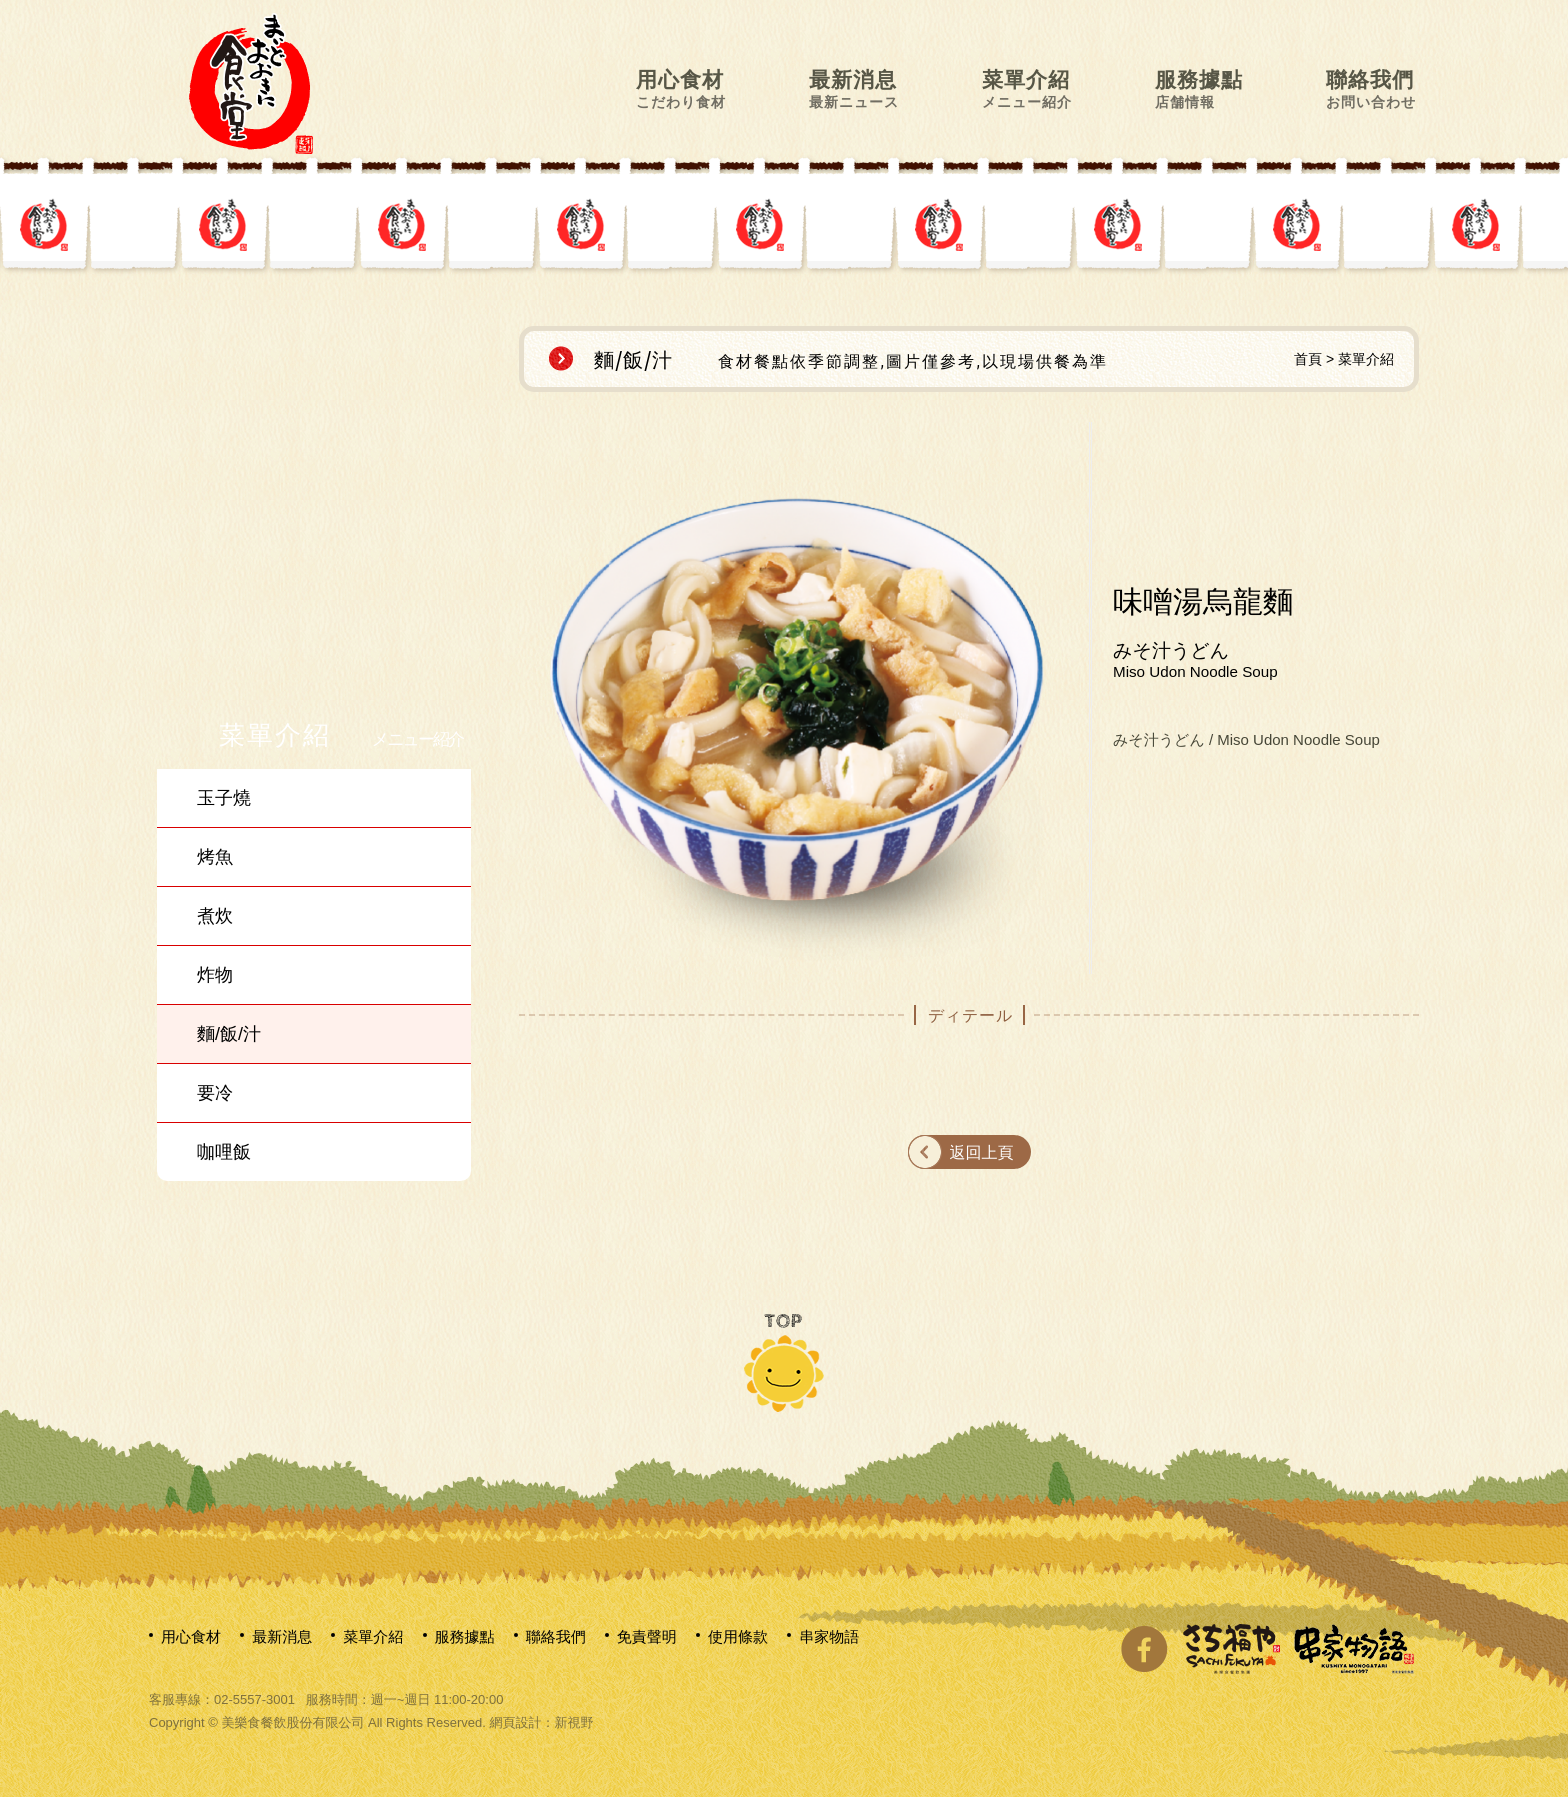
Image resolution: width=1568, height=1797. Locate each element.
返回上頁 (982, 1152)
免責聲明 (647, 1636)
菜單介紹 (1027, 88)
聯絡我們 (1371, 88)
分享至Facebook (1144, 1649)
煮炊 (215, 916)
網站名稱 (251, 83)
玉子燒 (224, 798)
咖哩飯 (224, 1152)
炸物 (215, 975)
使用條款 (738, 1636)
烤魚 (215, 857)
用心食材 (681, 88)
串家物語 (829, 1636)
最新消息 (854, 88)
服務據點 (1199, 88)
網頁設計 (515, 1722)
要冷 (215, 1093)
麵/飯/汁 (229, 1034)
